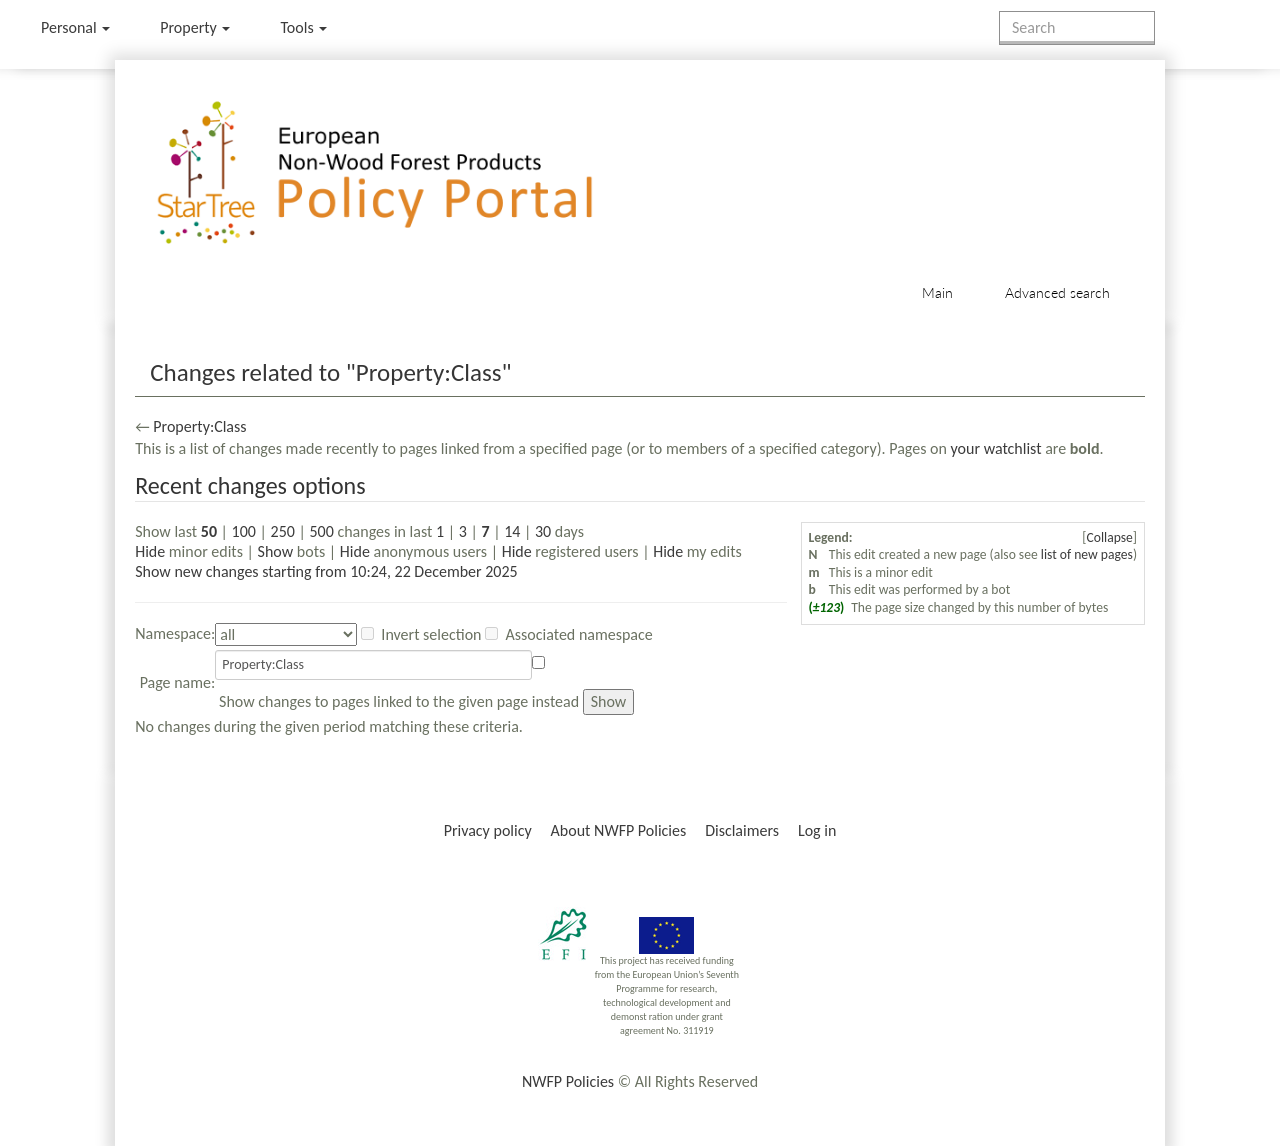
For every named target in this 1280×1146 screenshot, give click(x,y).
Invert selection (431, 634)
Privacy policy (488, 830)
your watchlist (996, 448)
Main (937, 292)
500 (321, 531)
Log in (817, 830)
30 (543, 531)
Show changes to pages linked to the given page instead (399, 701)
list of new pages (1087, 554)
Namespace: (175, 633)
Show (276, 551)
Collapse (1110, 537)
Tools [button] (303, 27)
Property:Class (199, 426)
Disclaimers (742, 830)
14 (512, 531)
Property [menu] (195, 27)
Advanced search (1057, 292)
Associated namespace (579, 634)
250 (283, 531)
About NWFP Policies (619, 830)
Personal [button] (75, 27)
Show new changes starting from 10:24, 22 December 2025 (326, 571)
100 (244, 531)
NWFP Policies (568, 1081)
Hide (150, 551)
